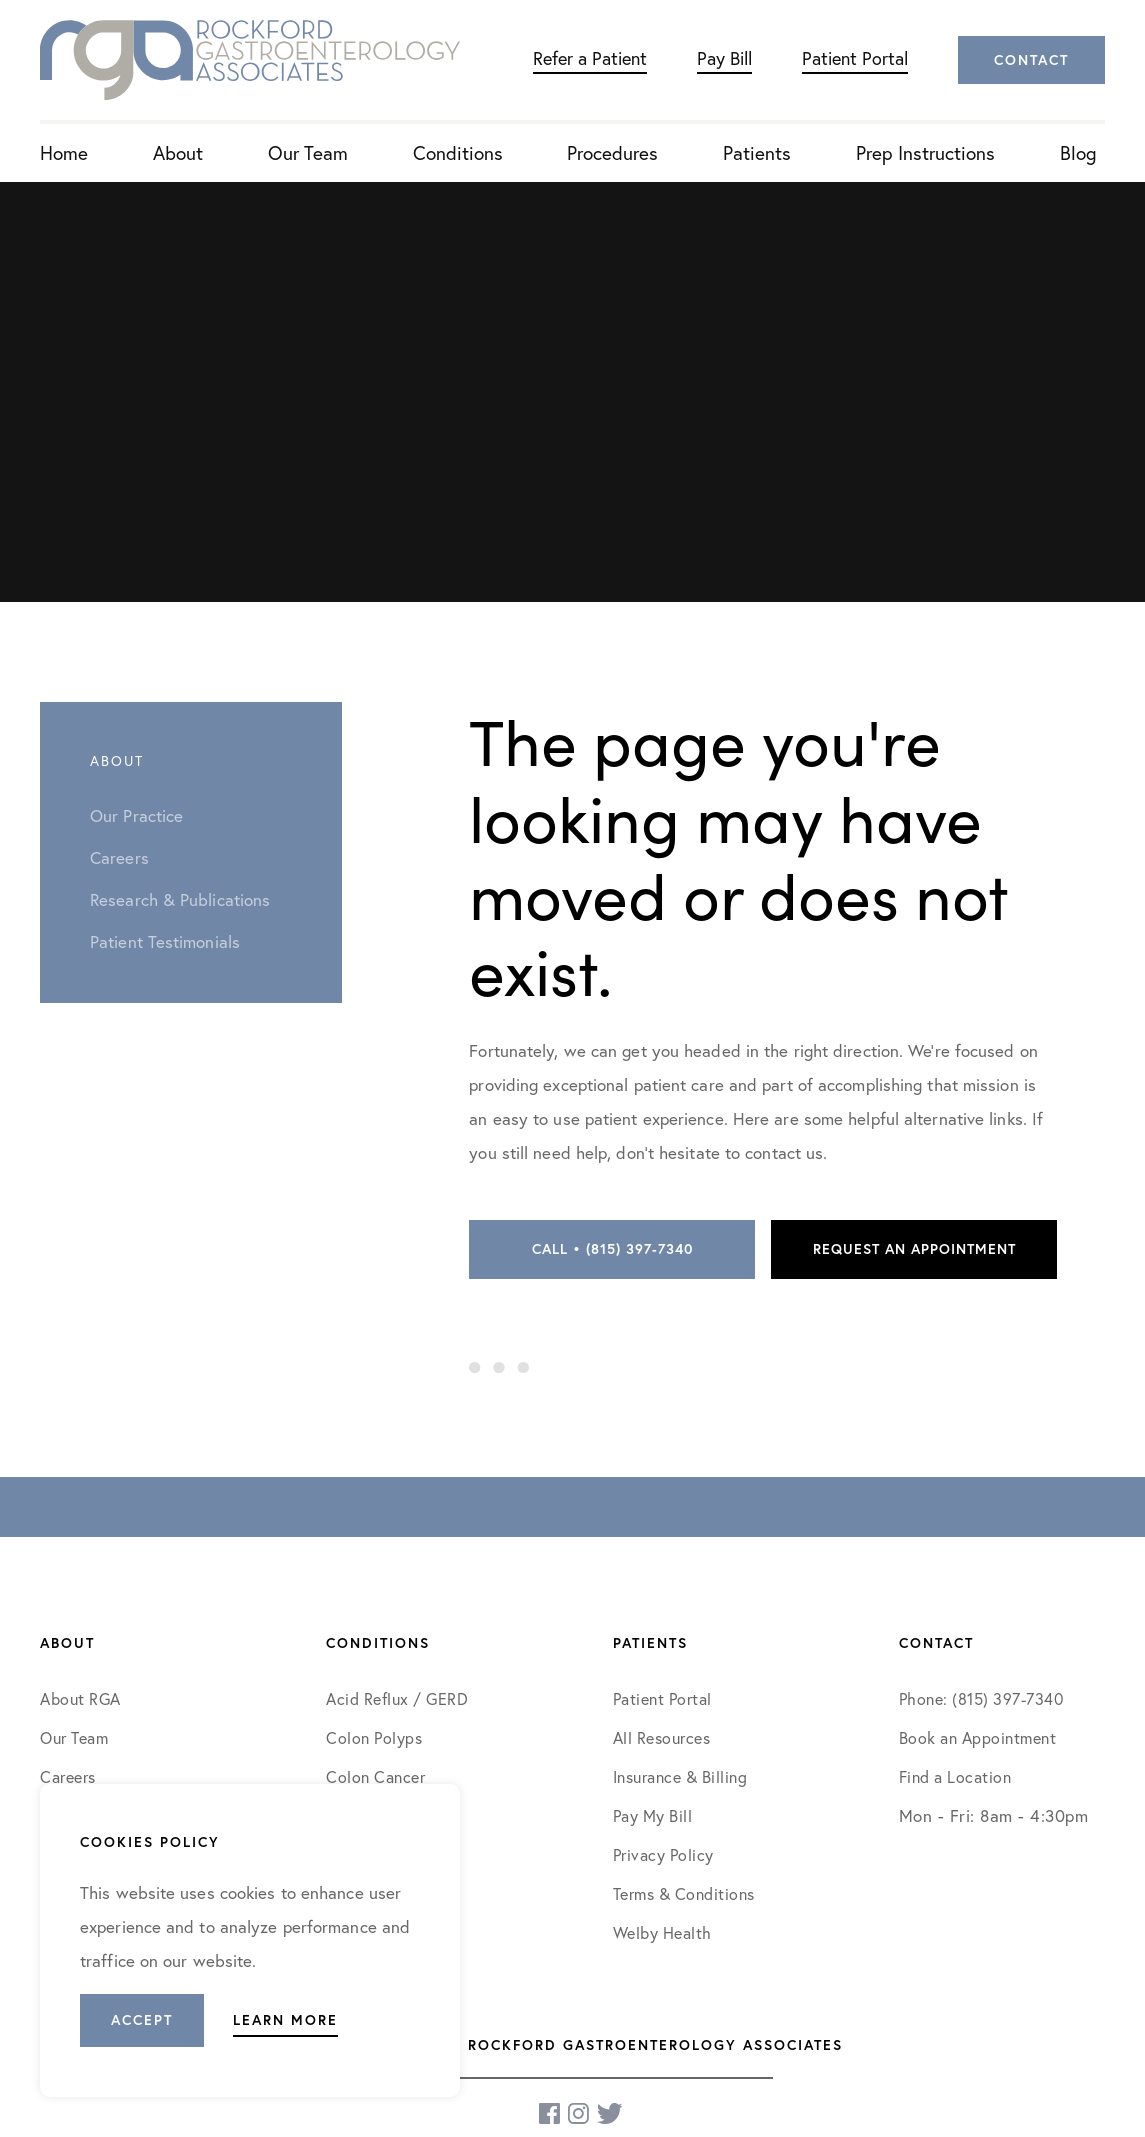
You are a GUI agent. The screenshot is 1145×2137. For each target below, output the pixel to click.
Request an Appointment (914, 1249)
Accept (142, 2020)
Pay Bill (724, 58)
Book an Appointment (978, 1737)
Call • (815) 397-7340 (612, 1249)
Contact (1031, 60)
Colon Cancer (375, 1776)
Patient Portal (855, 58)
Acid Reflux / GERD (397, 1698)
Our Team (308, 152)
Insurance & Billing (680, 1776)
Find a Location (955, 1776)
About (178, 152)
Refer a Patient (590, 58)
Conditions (458, 152)
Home (64, 152)
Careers (68, 1776)
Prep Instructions (925, 152)
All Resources (662, 1737)
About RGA (80, 1698)
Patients (757, 152)
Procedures (612, 152)
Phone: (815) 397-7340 (981, 1698)
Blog (1078, 152)
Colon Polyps (374, 1737)
